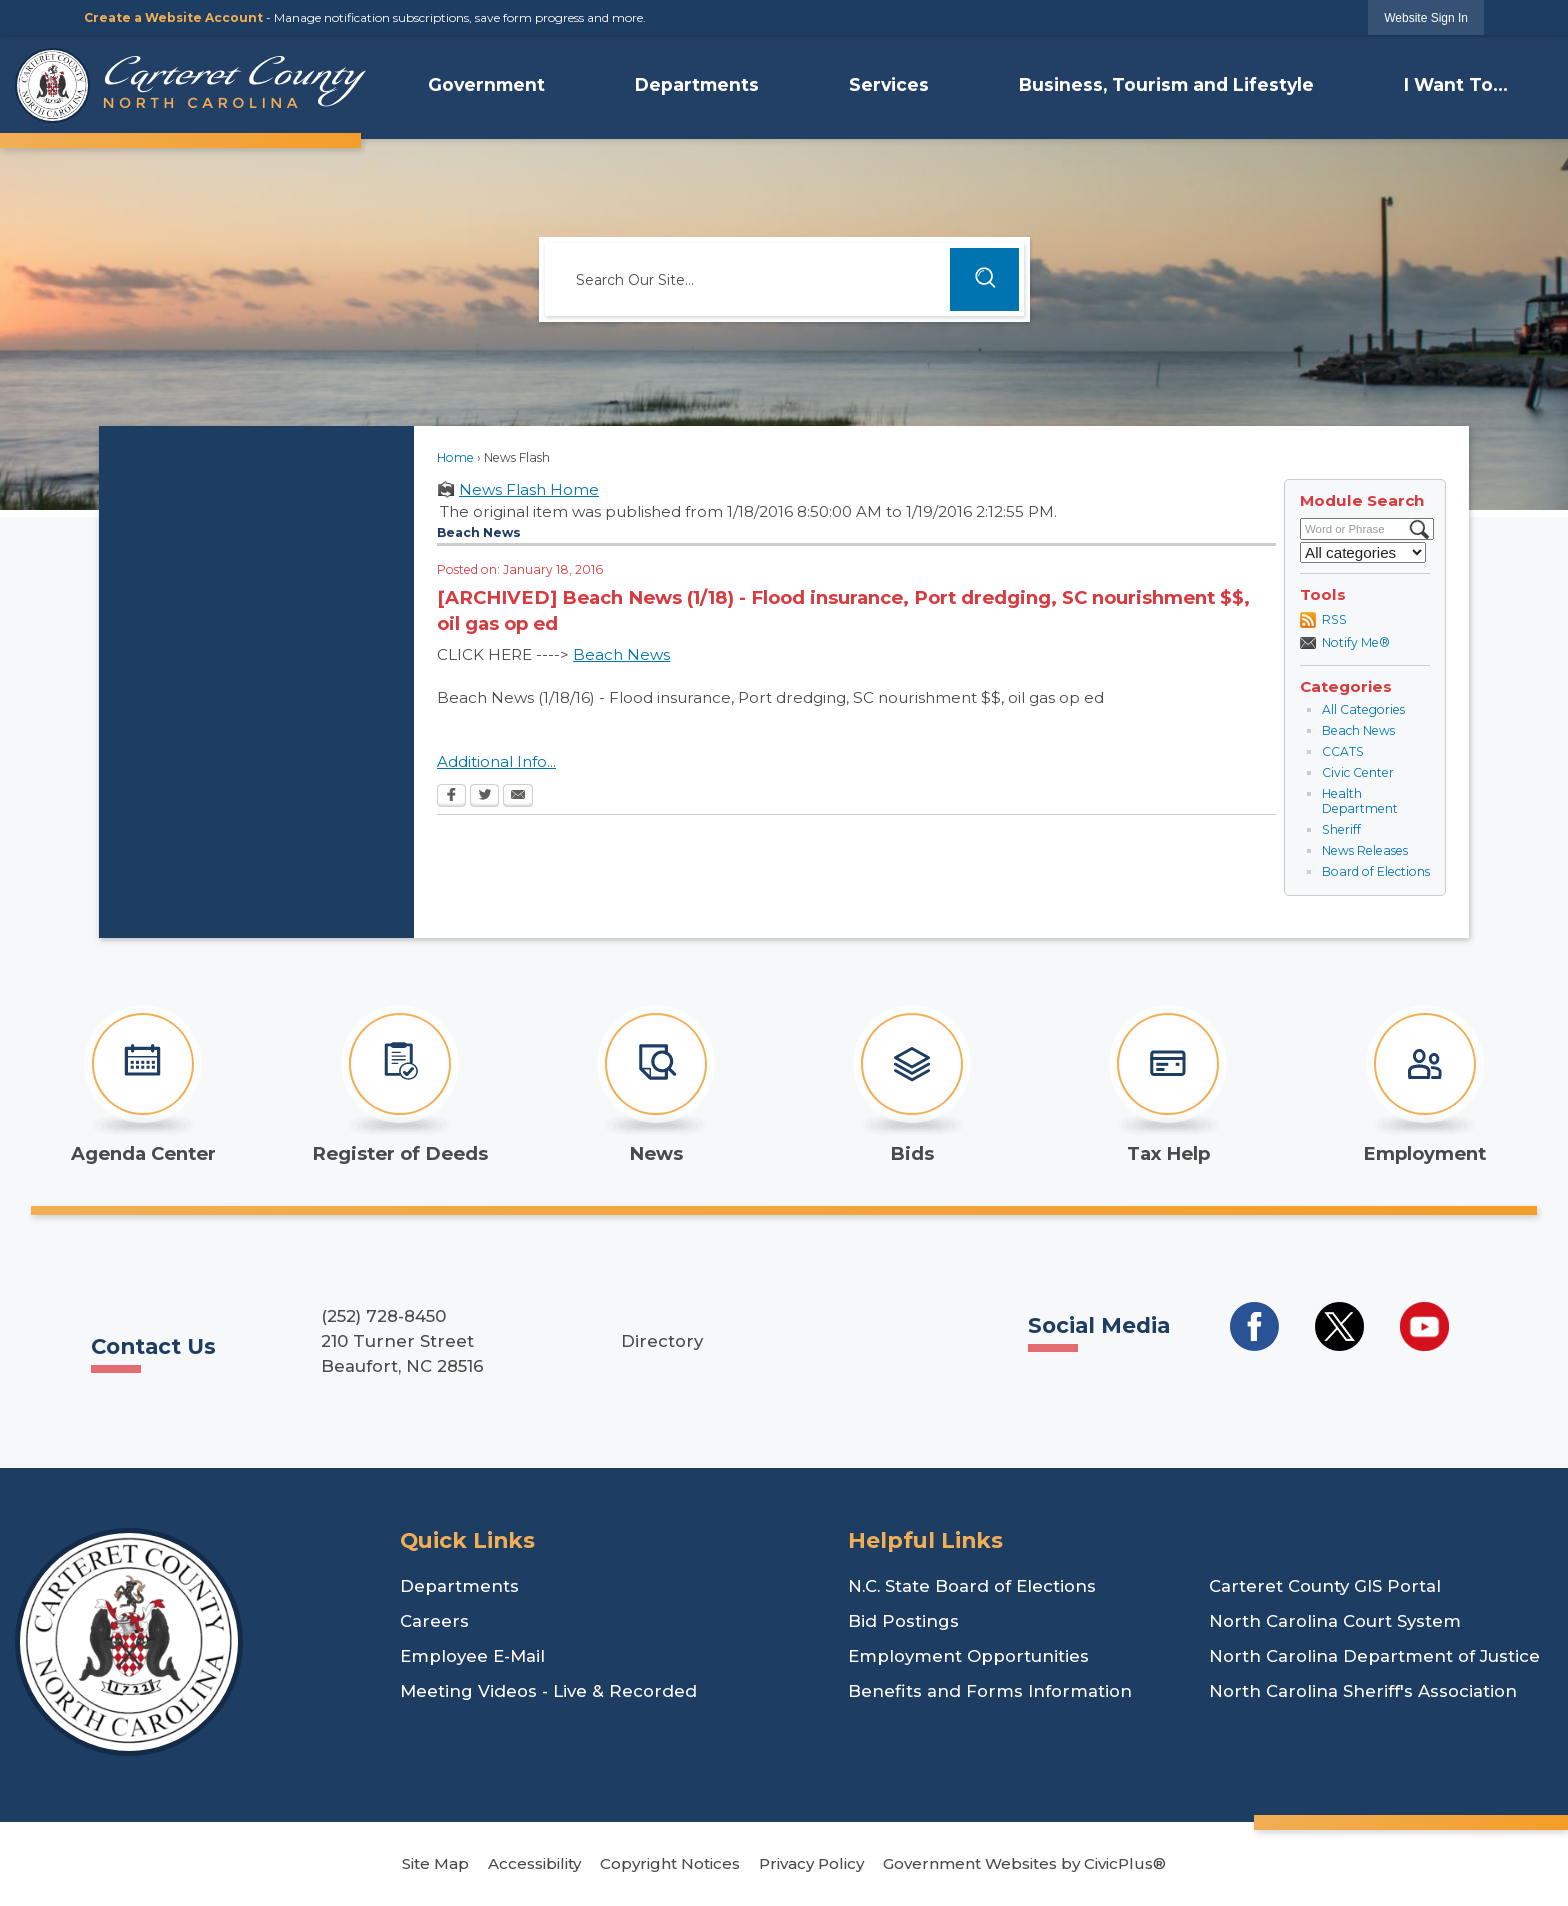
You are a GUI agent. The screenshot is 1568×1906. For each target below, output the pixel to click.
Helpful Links (925, 1540)
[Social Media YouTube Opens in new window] (1424, 1326)
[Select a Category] (1363, 552)
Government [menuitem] (486, 84)
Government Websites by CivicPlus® (1024, 1863)
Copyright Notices (670, 1863)
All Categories (1363, 709)
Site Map (435, 1863)
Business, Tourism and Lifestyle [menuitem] (1166, 84)
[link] (1426, 17)
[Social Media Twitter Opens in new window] (1339, 1326)
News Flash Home (529, 489)
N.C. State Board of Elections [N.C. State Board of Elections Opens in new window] (972, 1586)
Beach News (1358, 730)
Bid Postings (903, 1621)
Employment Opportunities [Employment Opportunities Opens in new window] (968, 1656)
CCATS (1343, 751)
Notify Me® (1356, 642)
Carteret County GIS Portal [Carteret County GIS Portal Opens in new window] (1325, 1586)
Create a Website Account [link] (173, 17)
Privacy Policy (811, 1863)
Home (455, 457)
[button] (984, 279)
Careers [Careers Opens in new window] (434, 1621)
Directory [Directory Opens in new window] (662, 1341)
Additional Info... (496, 761)
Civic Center (1358, 772)
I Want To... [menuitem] (1456, 84)
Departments (459, 1586)
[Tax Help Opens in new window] (1168, 1085)
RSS (1334, 619)
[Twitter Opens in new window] (484, 797)
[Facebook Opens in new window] (451, 797)
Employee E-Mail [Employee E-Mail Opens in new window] (472, 1656)
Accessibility (534, 1863)
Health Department (1360, 801)
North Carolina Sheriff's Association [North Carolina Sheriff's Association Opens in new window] (1363, 1691)
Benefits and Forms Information (990, 1691)
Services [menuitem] (889, 84)
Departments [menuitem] (697, 84)
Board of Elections (1376, 871)
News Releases (1365, 850)
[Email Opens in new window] (518, 797)
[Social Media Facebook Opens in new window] (1254, 1326)
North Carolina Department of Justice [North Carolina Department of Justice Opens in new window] (1374, 1656)
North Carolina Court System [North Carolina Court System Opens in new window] (1335, 1621)
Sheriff (1341, 829)
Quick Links (467, 1540)
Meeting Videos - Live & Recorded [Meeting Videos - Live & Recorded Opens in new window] (548, 1691)
